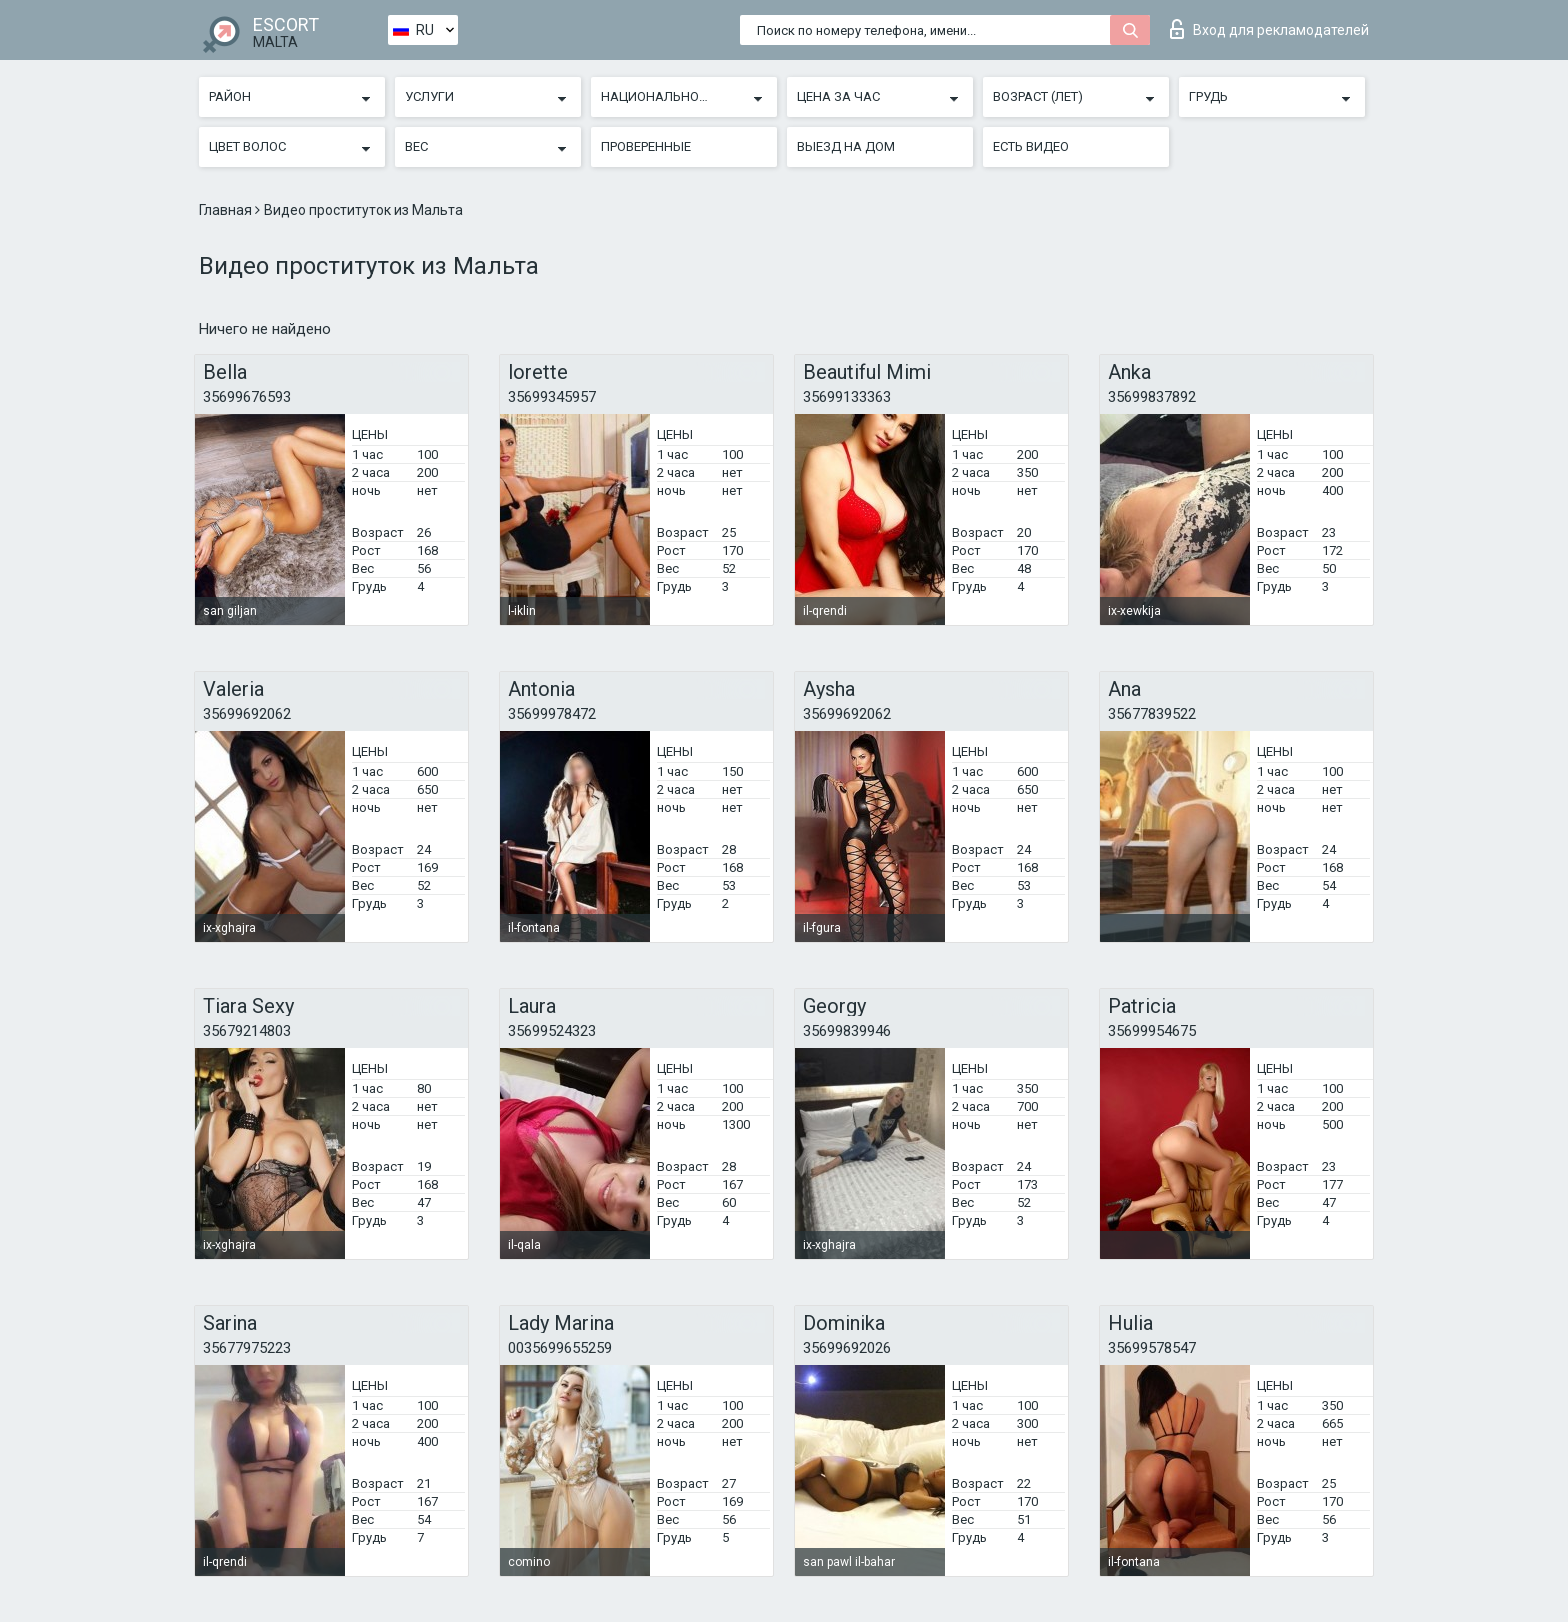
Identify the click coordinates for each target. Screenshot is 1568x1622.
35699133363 (847, 397)
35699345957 (552, 397)
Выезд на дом (846, 146)
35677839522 (1152, 714)
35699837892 (1152, 397)
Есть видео (1031, 146)
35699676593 (247, 397)
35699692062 (247, 714)
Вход (1269, 29)
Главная (227, 210)
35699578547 (1152, 1348)
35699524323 (552, 1031)
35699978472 (552, 714)
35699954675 (1152, 1031)
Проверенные (646, 146)
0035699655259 (560, 1348)
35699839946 (847, 1031)
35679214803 (247, 1031)
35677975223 (247, 1348)
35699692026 (847, 1348)
